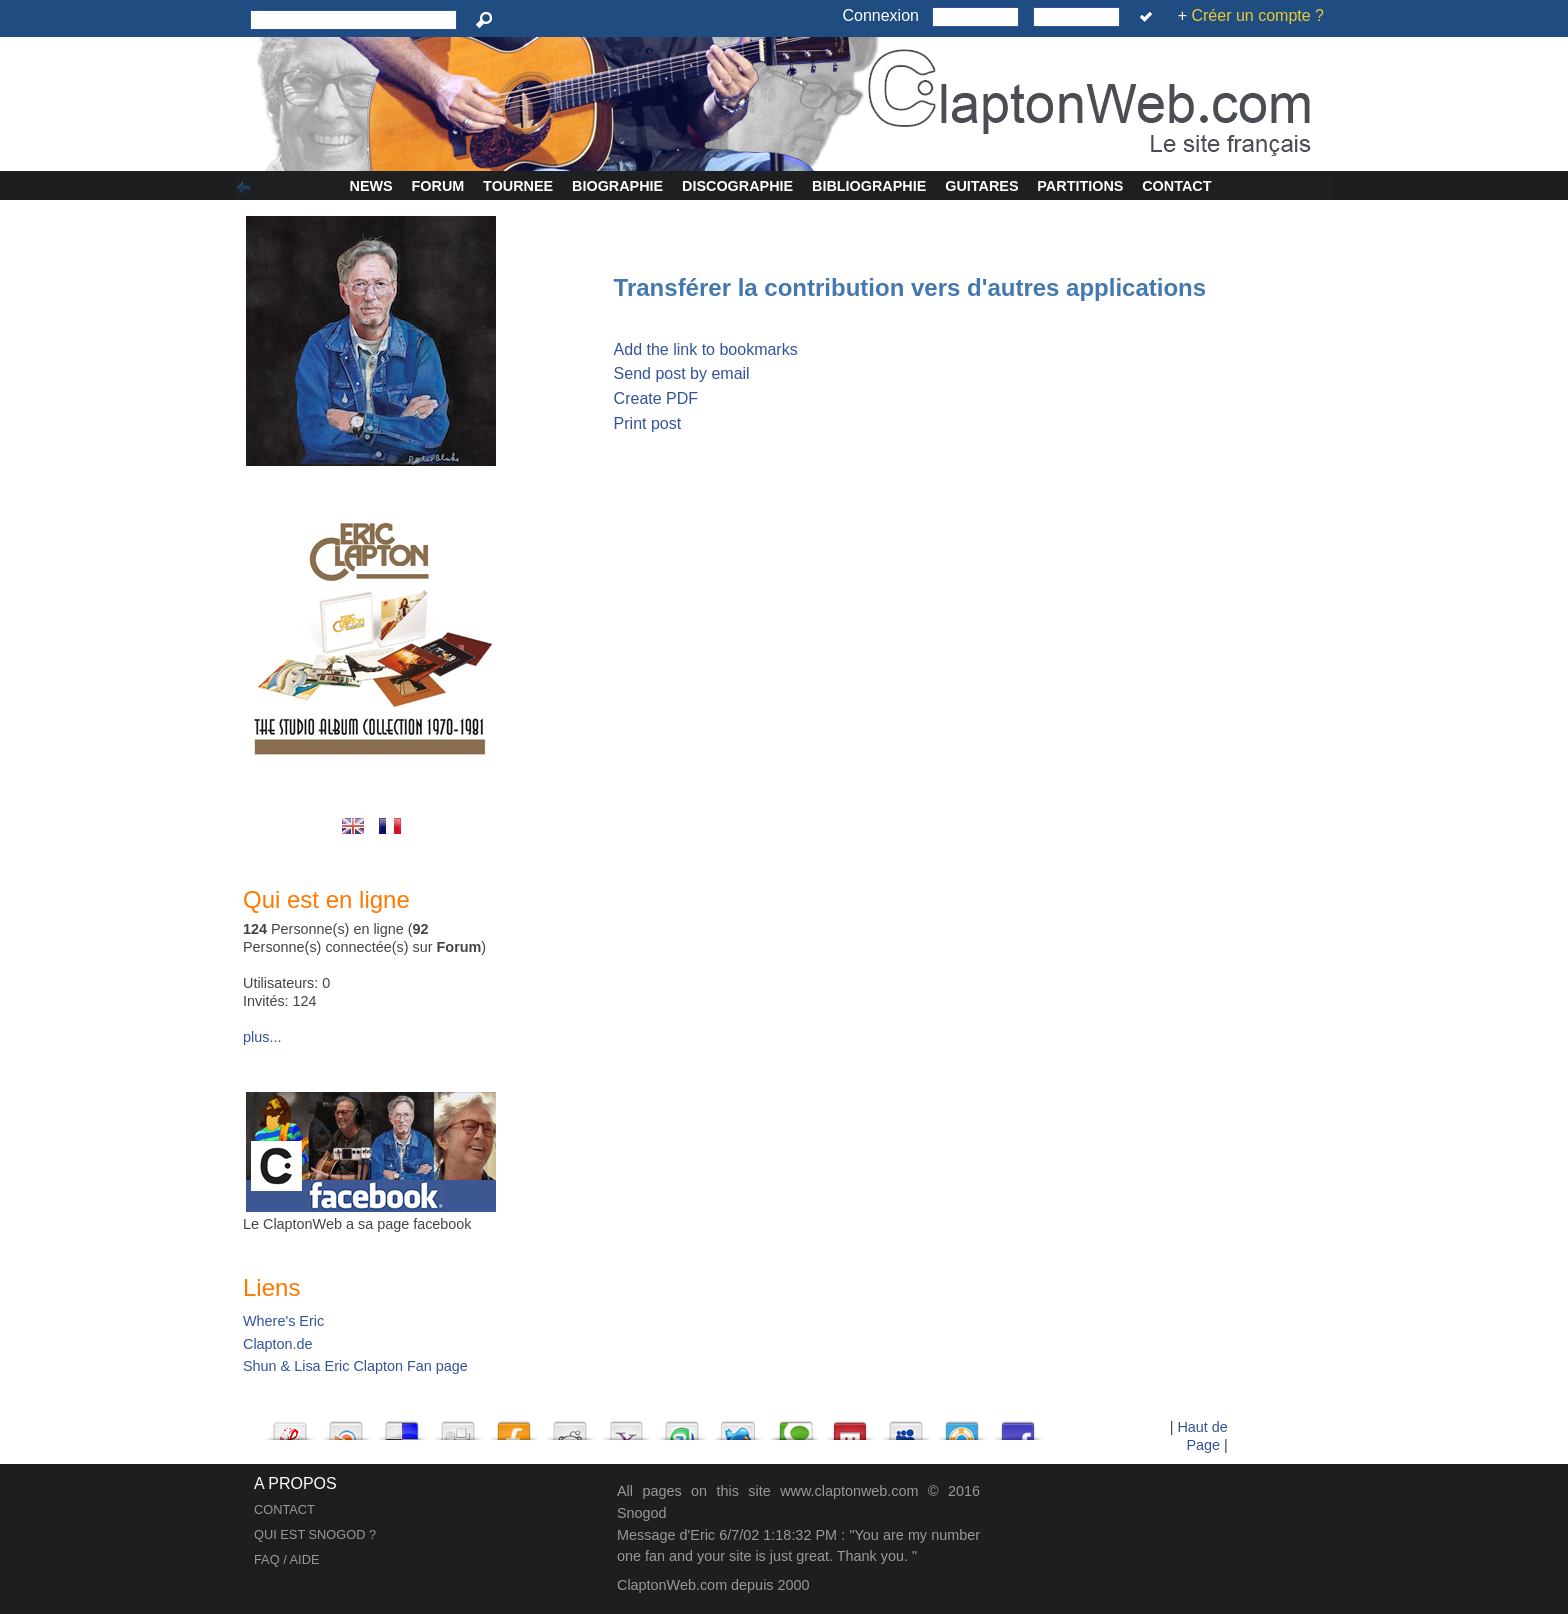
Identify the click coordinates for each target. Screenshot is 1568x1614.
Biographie (617, 186)
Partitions (1080, 186)
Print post (648, 423)
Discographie (737, 186)
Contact (1176, 186)
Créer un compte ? (1257, 15)
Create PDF (656, 398)
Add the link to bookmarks (706, 349)
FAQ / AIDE (286, 1559)
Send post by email (682, 373)
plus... (262, 1037)
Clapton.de (278, 1344)
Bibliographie (869, 186)
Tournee (518, 186)
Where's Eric (283, 1321)
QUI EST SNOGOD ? (315, 1534)
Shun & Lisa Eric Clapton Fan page (355, 1366)
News (371, 186)
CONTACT (284, 1509)
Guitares (981, 186)
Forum (438, 186)
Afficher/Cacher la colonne (247, 188)
